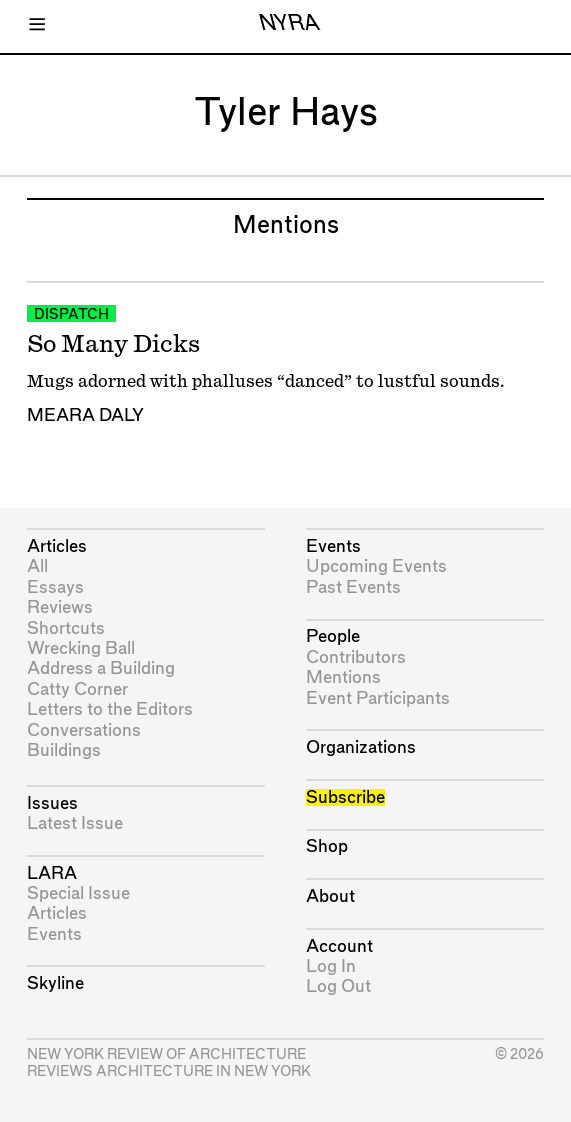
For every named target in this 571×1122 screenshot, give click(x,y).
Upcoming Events (376, 566)
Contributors (356, 657)
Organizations (361, 747)
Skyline (55, 983)
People (333, 636)
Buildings (64, 750)
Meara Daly (85, 415)
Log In (331, 966)
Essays (55, 587)
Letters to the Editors (110, 709)
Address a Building (101, 668)
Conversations (84, 730)
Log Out (338, 986)
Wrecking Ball (81, 648)
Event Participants (378, 698)
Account (339, 946)
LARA (52, 873)
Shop (327, 846)
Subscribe (345, 797)
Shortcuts (66, 628)
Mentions (343, 677)
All (37, 566)
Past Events (353, 587)
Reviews (60, 607)
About (330, 896)
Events (54, 934)
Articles (57, 546)
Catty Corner (77, 689)
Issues (52, 803)
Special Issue (78, 893)
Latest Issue (75, 823)
